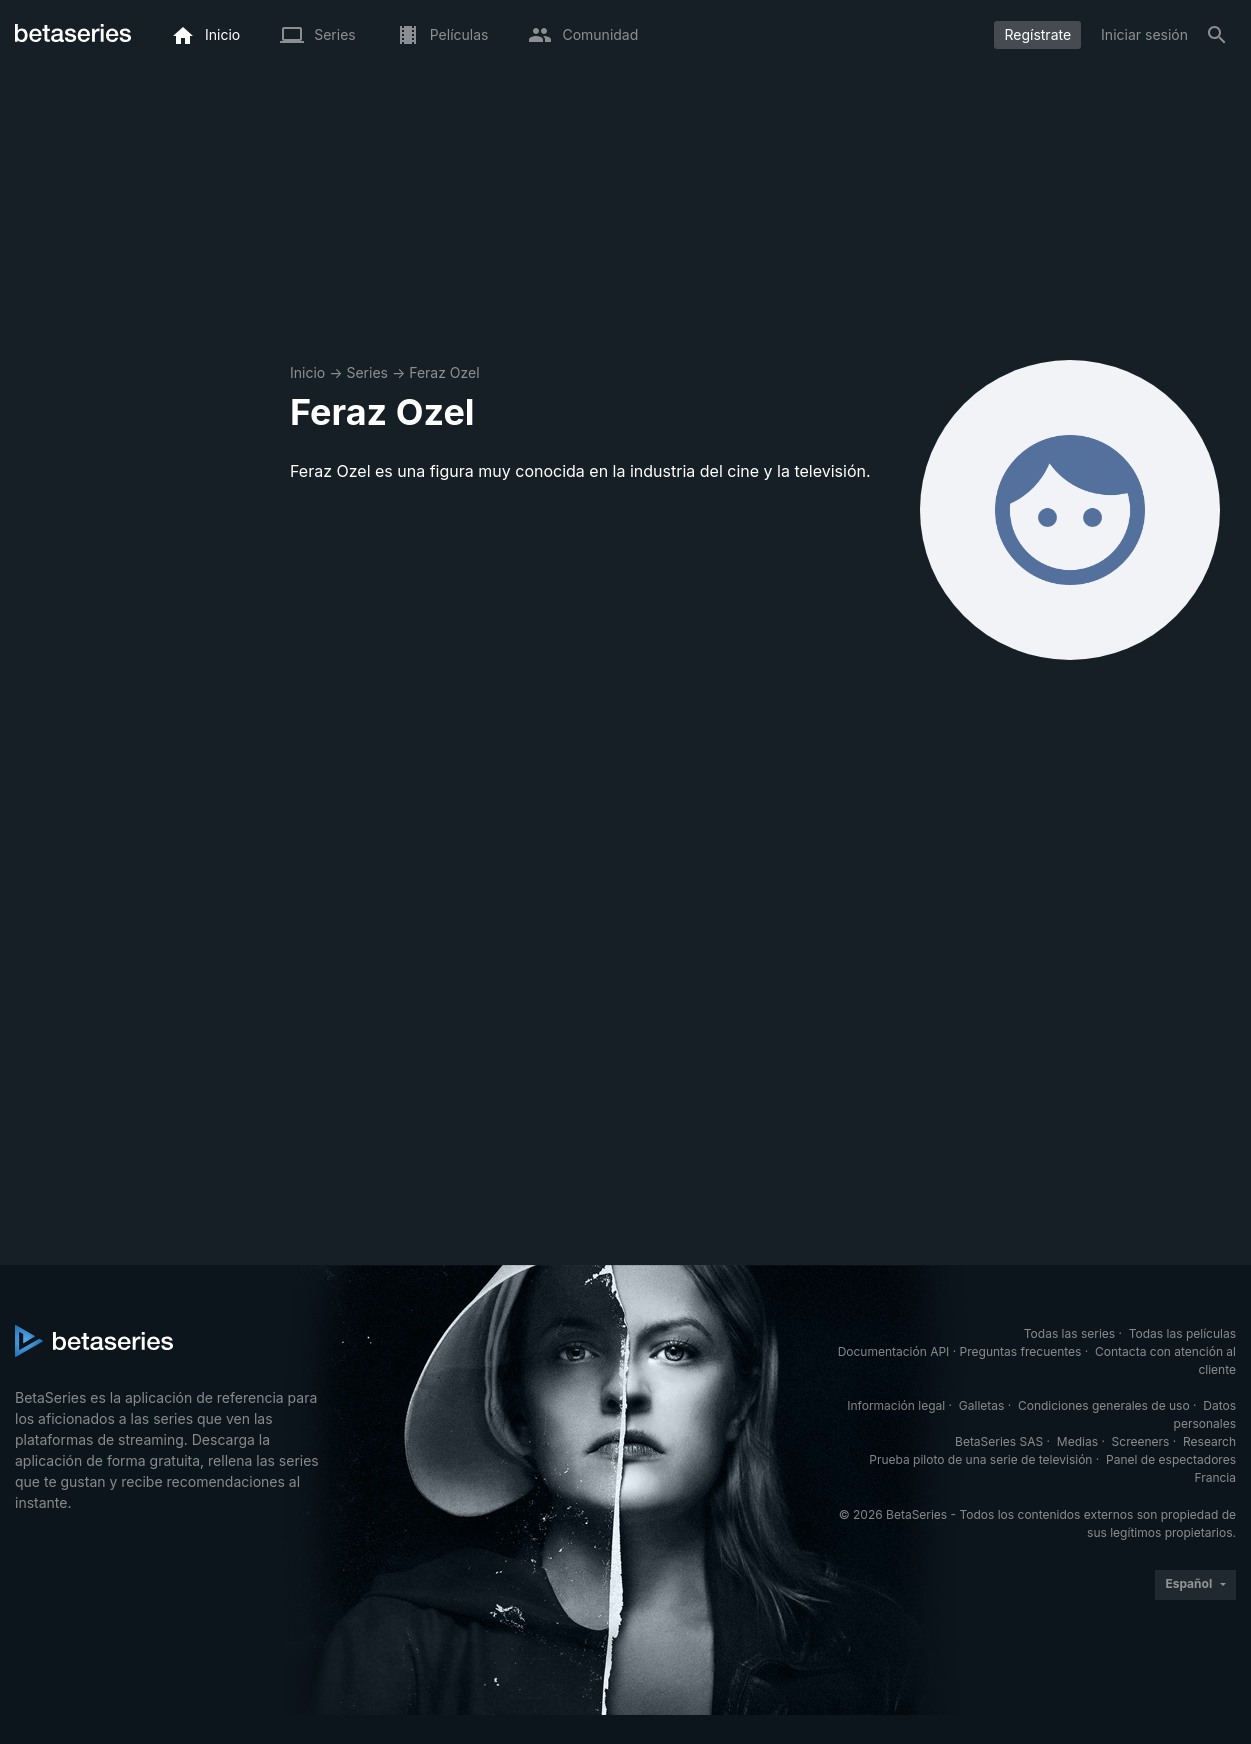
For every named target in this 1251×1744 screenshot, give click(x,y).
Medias (1077, 1441)
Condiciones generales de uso (1104, 1405)
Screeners (1141, 1441)
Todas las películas (1182, 1333)
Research (1209, 1441)
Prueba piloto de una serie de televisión (980, 1459)
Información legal (896, 1405)
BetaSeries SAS (999, 1441)
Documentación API (894, 1351)
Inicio (307, 372)
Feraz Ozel (444, 372)
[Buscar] (1217, 35)
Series (367, 372)
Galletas (982, 1405)
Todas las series (1069, 1333)
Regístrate (1037, 34)
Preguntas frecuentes (1021, 1351)
